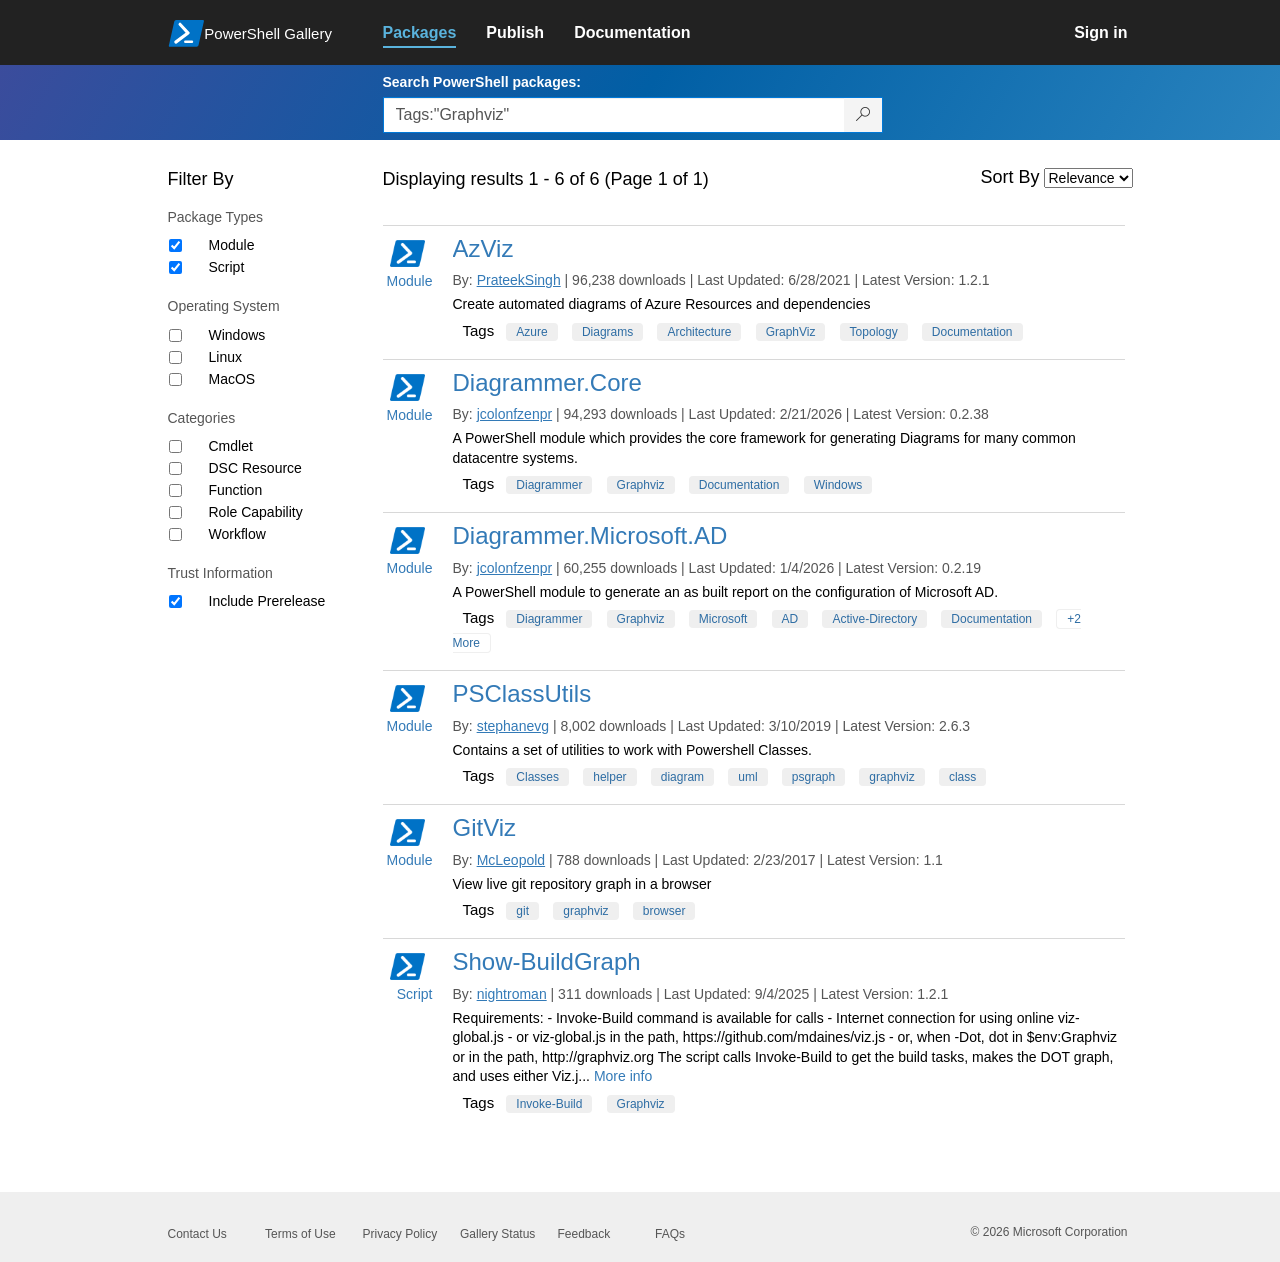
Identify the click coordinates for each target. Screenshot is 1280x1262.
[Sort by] (1088, 178)
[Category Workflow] (175, 534)
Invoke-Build (549, 1104)
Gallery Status (497, 1234)
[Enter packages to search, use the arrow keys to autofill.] (614, 115)
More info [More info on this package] (623, 1076)
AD (790, 619)
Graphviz (641, 485)
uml (747, 777)
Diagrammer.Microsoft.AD (590, 535)
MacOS (232, 379)
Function (236, 490)
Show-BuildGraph (547, 961)
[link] (435, 33)
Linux (225, 357)
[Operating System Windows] (175, 335)
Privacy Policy (400, 1234)
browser (664, 911)
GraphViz (791, 332)
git (522, 911)
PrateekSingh (519, 280)
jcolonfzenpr (515, 414)
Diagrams (607, 332)
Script (227, 267)
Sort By (1010, 177)
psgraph (813, 777)
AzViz (483, 248)
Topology (874, 332)
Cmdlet (231, 446)
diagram (682, 777)
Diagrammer (549, 485)
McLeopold (511, 860)
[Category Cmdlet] (175, 446)
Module (232, 245)
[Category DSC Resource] (175, 468)
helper (609, 777)
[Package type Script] (175, 267)
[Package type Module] (175, 245)
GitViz (485, 827)
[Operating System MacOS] (175, 379)
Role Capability (256, 512)
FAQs (670, 1234)
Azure (531, 332)
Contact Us (197, 1234)
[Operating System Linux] (175, 357)
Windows (237, 335)
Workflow (237, 534)
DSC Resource (255, 468)
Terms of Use (300, 1234)
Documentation (972, 332)
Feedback (584, 1234)
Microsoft (723, 619)
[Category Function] (175, 490)
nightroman (512, 994)
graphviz (891, 777)
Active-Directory (874, 619)
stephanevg (513, 726)
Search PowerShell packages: (482, 82)
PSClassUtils (522, 693)
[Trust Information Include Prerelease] (175, 601)
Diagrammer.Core (547, 382)
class (962, 777)
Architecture (699, 332)
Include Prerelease (267, 601)
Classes (537, 777)
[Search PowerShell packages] (863, 115)
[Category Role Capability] (175, 512)
